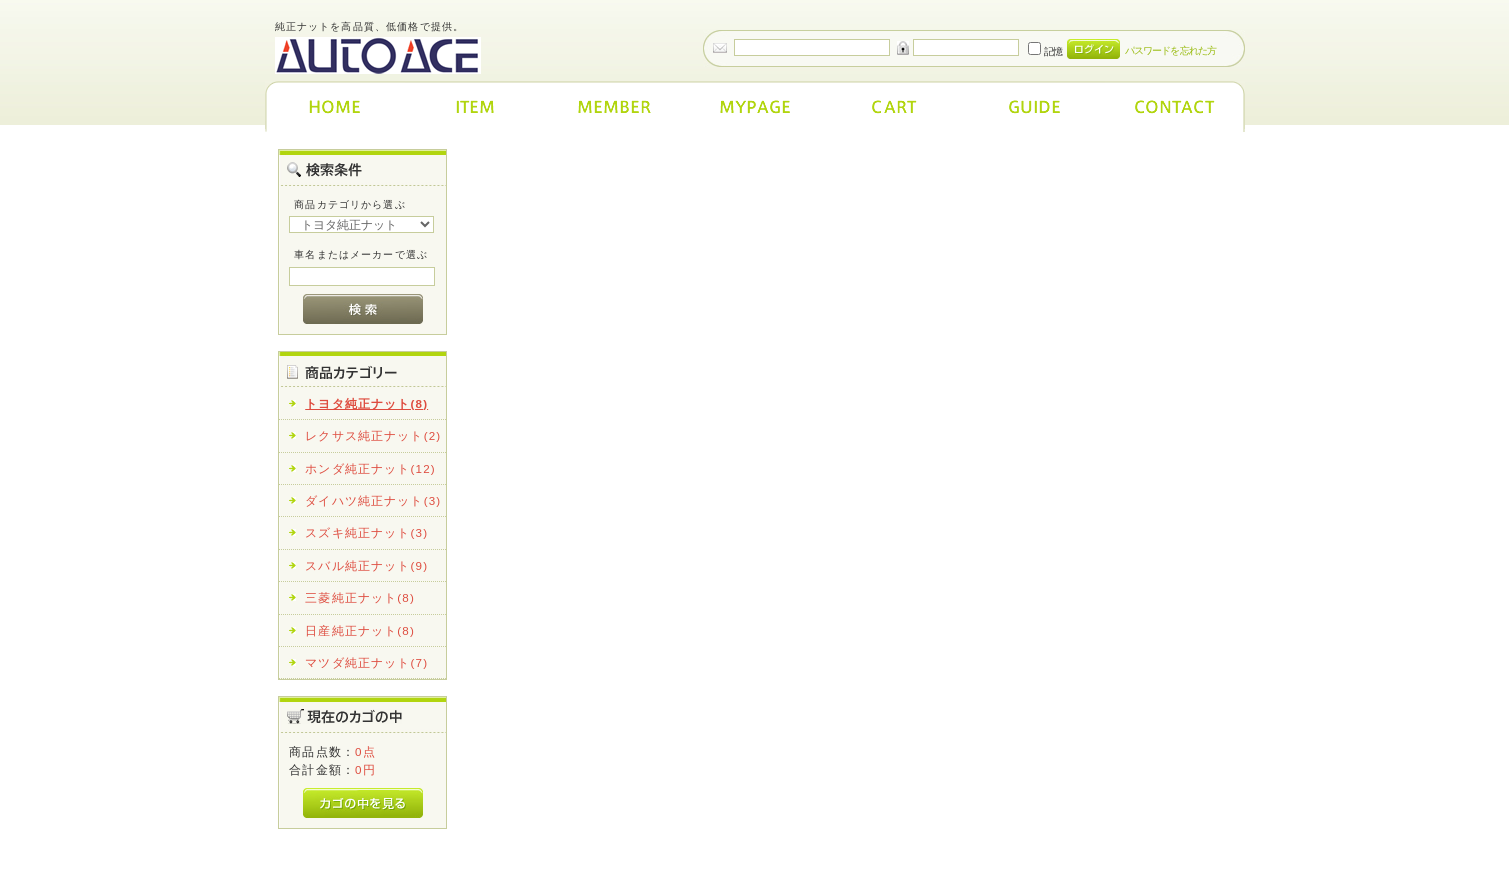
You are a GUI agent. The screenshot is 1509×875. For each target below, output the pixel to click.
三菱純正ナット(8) (360, 597)
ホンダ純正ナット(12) (370, 468)
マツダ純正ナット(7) (366, 662)
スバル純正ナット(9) (366, 565)
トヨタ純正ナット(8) (366, 403)
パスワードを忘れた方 (1170, 50)
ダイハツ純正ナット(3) (373, 500)
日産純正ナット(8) (360, 630)
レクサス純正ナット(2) (373, 435)
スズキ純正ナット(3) (366, 532)
